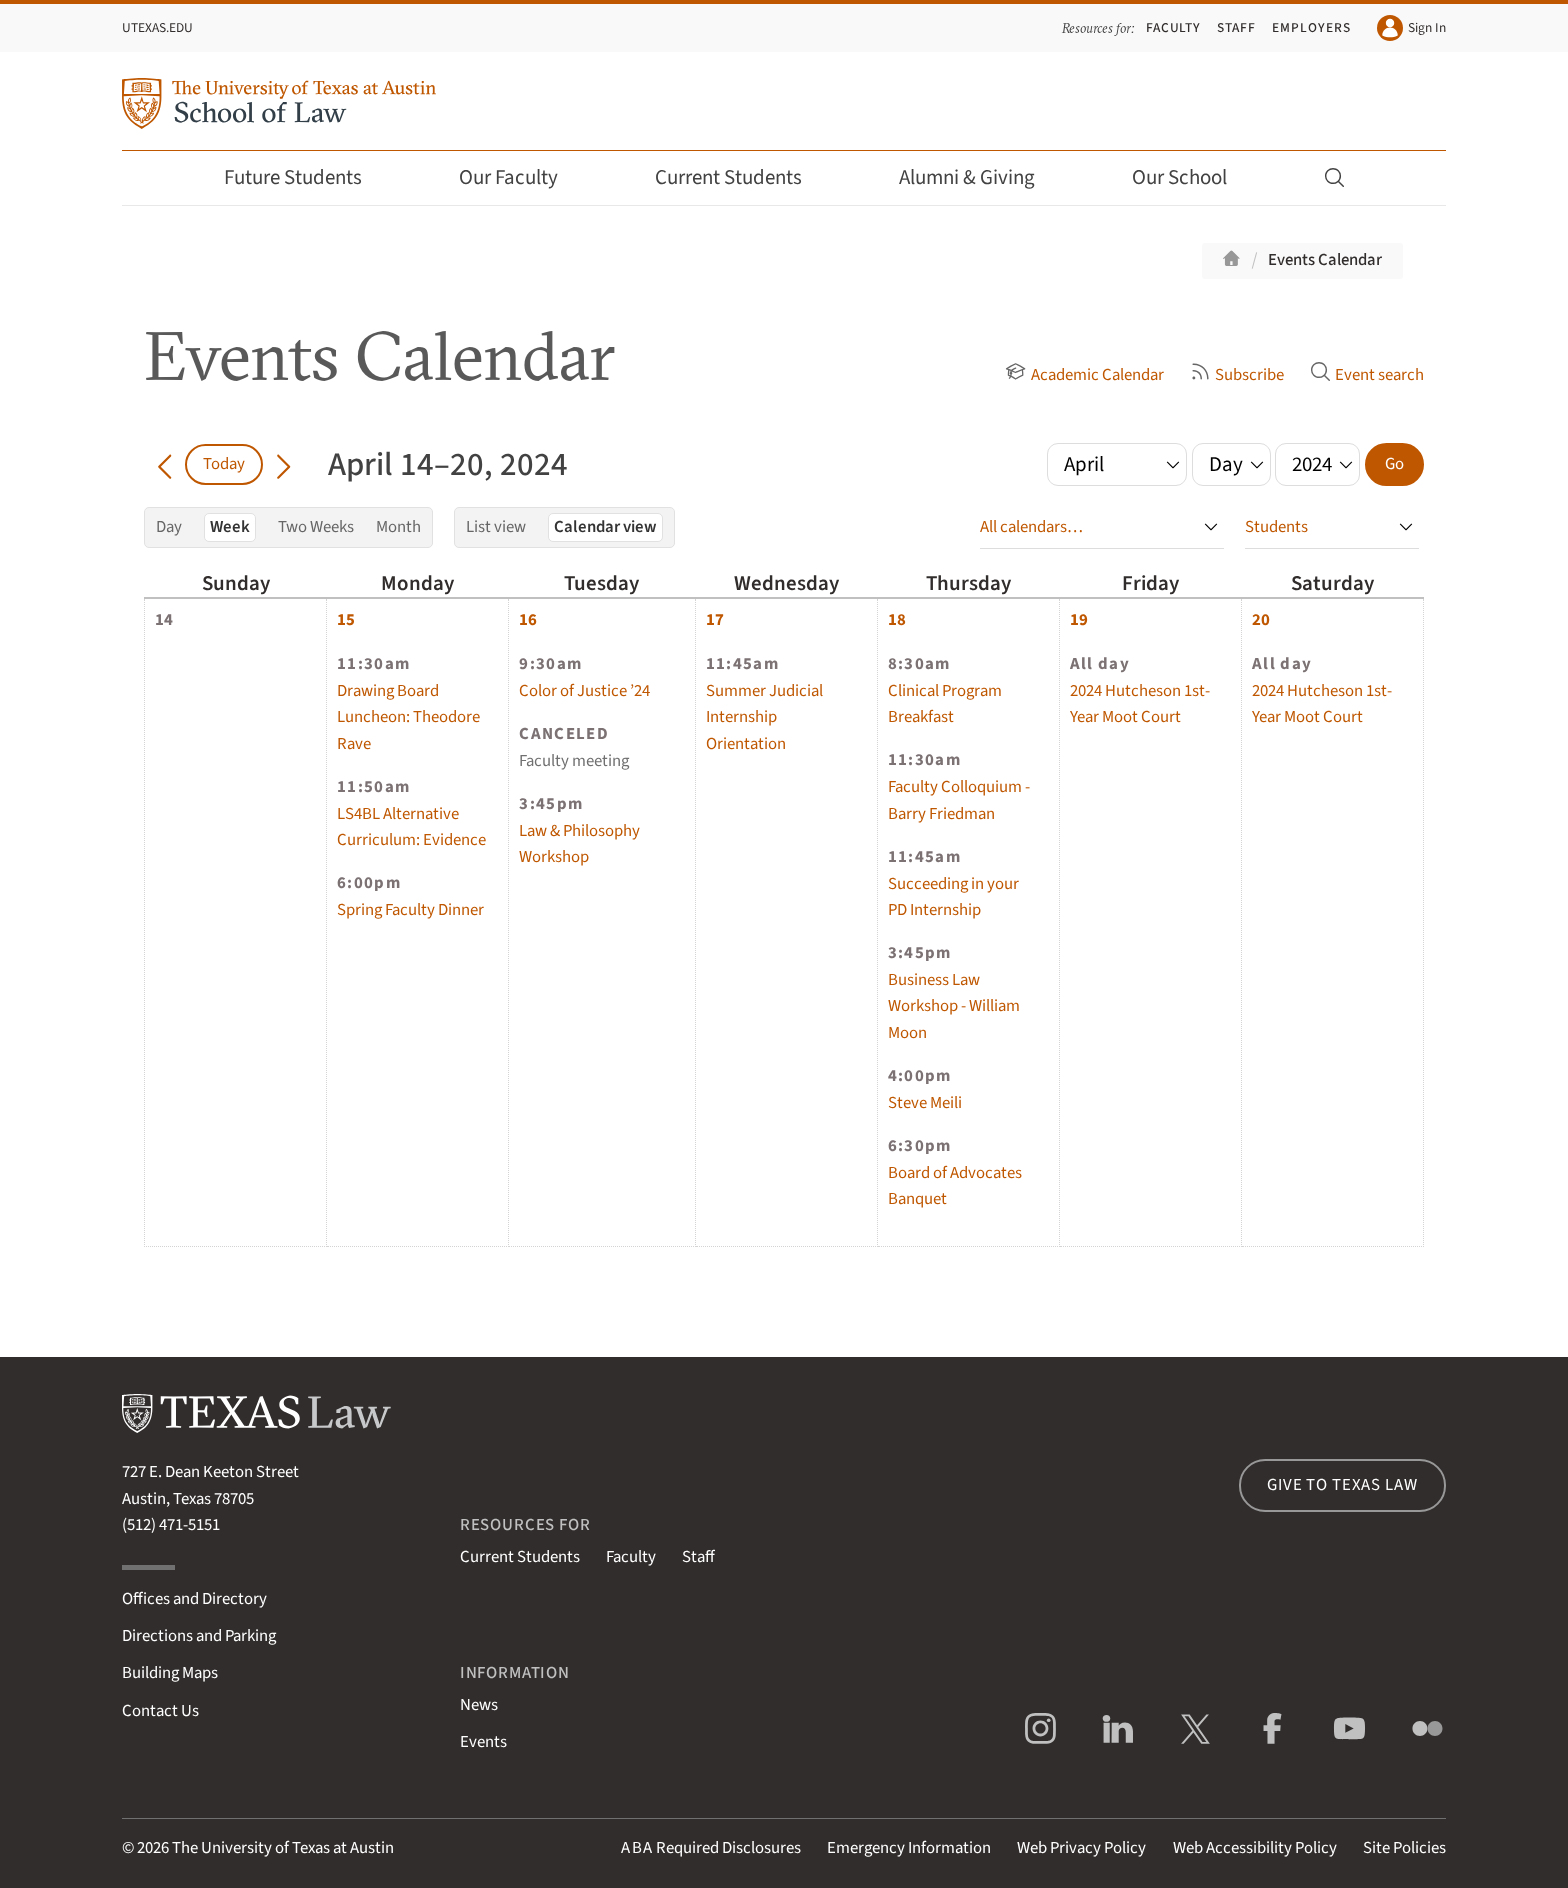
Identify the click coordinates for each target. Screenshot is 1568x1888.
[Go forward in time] (283, 464)
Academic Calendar (1084, 375)
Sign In (1411, 28)
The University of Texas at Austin (283, 1848)
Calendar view (605, 527)
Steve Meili (925, 1103)
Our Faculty (522, 177)
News (479, 1705)
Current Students (742, 177)
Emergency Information (909, 1848)
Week (230, 527)
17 (715, 620)
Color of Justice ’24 (584, 691)
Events (483, 1742)
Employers (1311, 27)
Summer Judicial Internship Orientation (764, 717)
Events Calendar (1325, 260)
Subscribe (1237, 375)
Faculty (1174, 27)
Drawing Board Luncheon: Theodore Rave (408, 717)
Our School (1193, 177)
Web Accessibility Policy (1255, 1848)
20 (1261, 620)
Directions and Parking (199, 1636)
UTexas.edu (157, 27)
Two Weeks (316, 527)
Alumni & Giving (980, 177)
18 (897, 620)
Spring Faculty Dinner (410, 910)
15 (346, 620)
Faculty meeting (574, 761)
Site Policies (1404, 1848)
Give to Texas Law (1342, 1485)
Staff (1236, 27)
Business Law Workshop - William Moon (954, 1006)
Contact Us (160, 1711)
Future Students (306, 177)
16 (528, 620)
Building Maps (170, 1673)
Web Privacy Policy (1081, 1848)
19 (1079, 620)
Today (224, 464)
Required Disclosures (711, 1848)
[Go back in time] (164, 464)
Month (398, 527)
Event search (1367, 375)
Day (169, 527)
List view (496, 527)
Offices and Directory (194, 1599)
